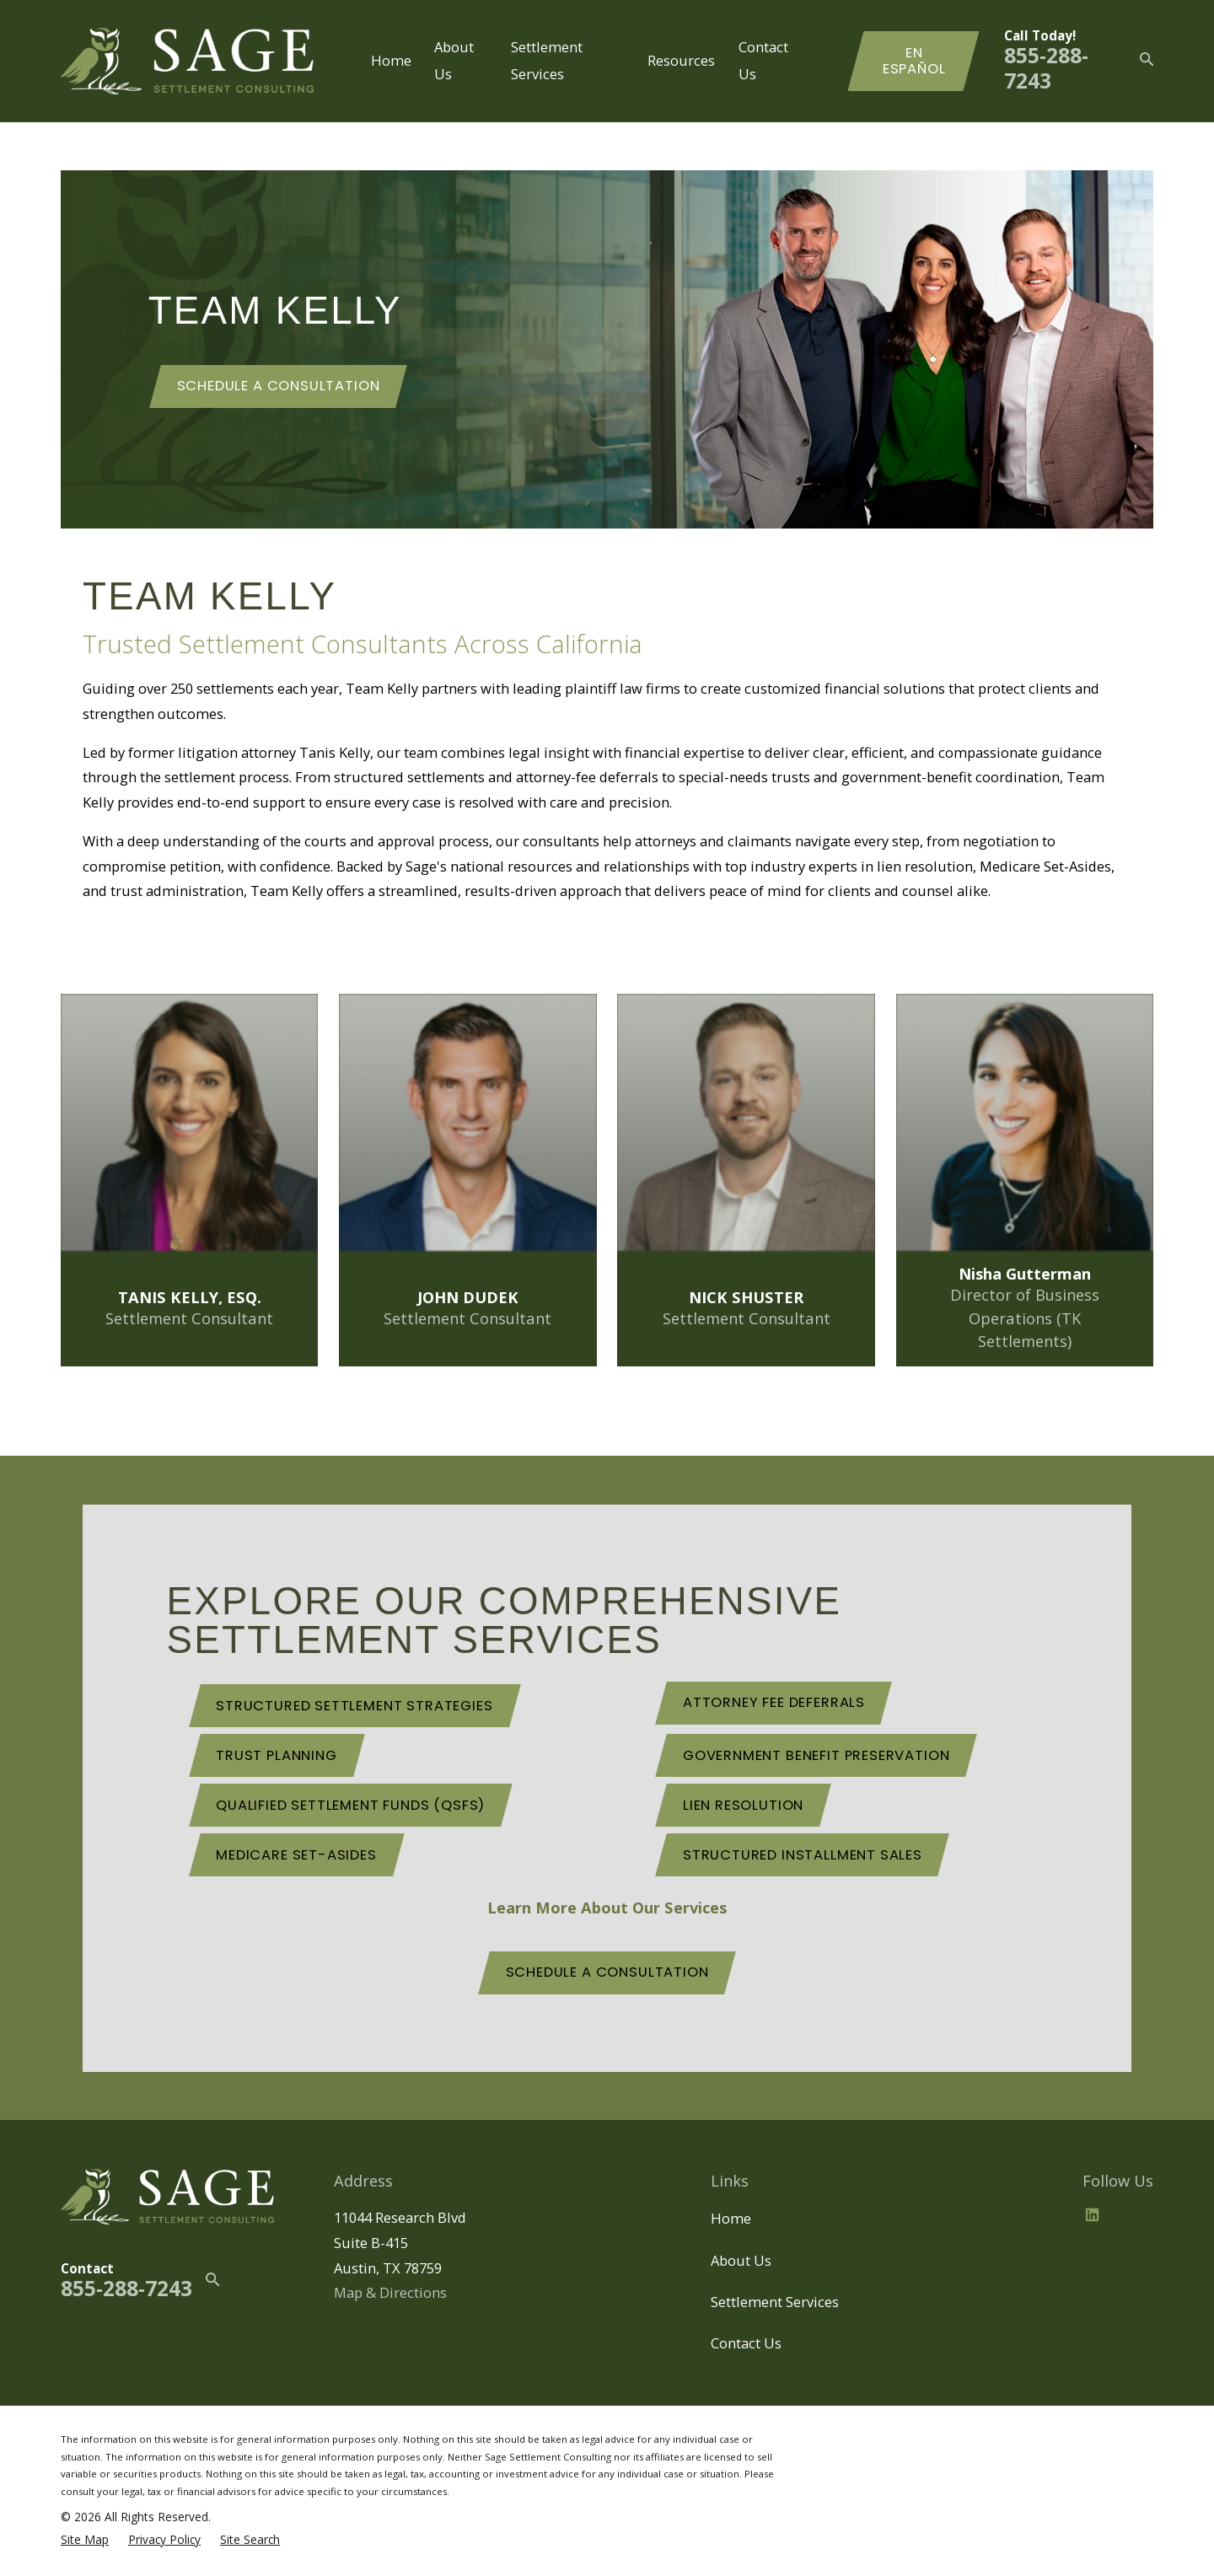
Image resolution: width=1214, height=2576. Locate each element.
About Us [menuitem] (454, 60)
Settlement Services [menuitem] (547, 60)
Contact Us (746, 2343)
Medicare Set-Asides (296, 1855)
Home (731, 2218)
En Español (914, 61)
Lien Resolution (743, 1805)
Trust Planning (276, 1755)
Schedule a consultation (278, 385)
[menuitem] (85, 2539)
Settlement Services (775, 2301)
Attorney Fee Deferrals (774, 1702)
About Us (741, 2260)
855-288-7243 (1046, 67)
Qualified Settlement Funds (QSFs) (350, 1805)
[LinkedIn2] (1092, 2214)
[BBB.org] (1132, 2214)
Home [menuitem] (391, 60)
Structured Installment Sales (802, 1855)
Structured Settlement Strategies (354, 1705)
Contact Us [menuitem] (763, 60)
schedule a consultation (607, 1972)
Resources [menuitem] (681, 60)
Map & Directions (390, 2292)
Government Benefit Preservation (816, 1755)
